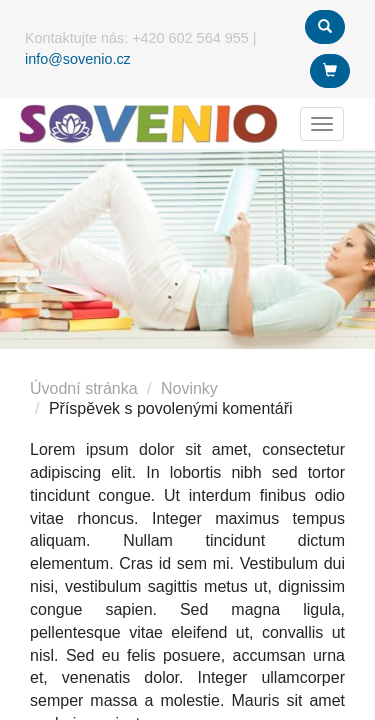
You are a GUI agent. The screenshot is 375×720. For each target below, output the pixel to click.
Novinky (189, 388)
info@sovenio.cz (78, 59)
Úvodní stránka (84, 388)
